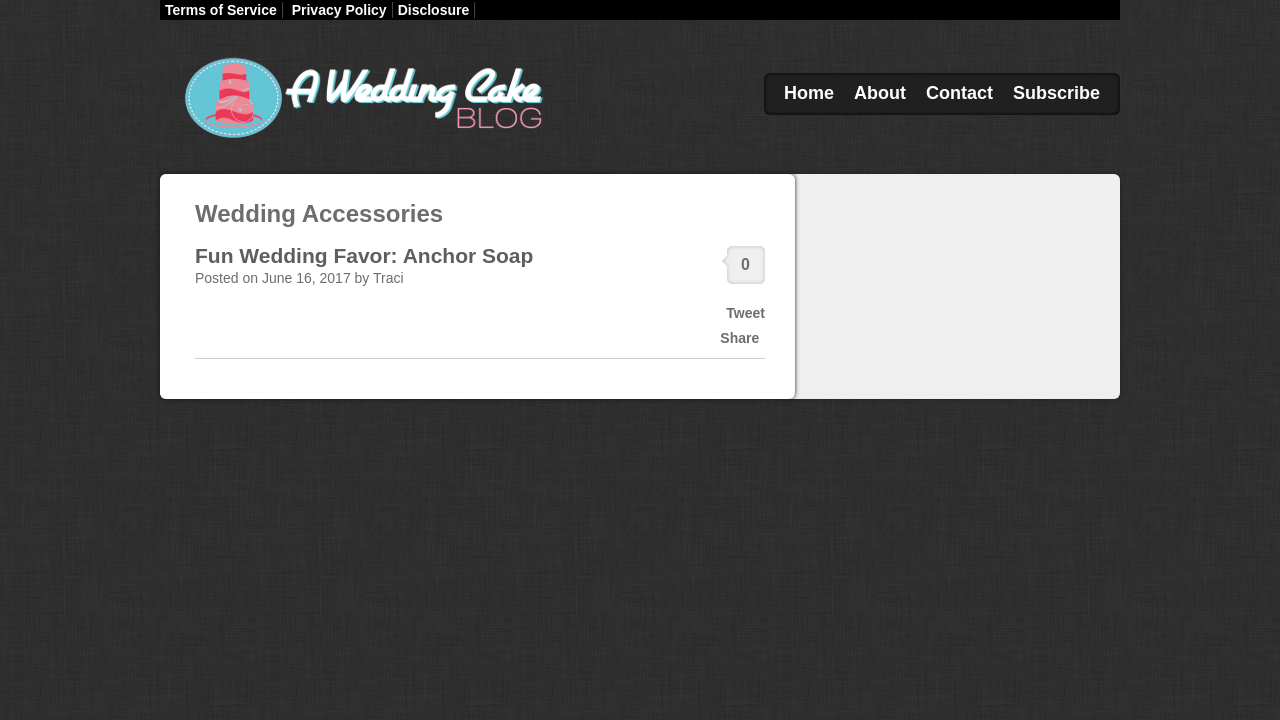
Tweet (745, 313)
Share (739, 338)
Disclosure (434, 10)
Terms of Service (221, 10)
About (880, 93)
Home (809, 93)
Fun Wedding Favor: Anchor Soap (364, 255)
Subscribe (1056, 93)
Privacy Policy (339, 10)
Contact (959, 93)
